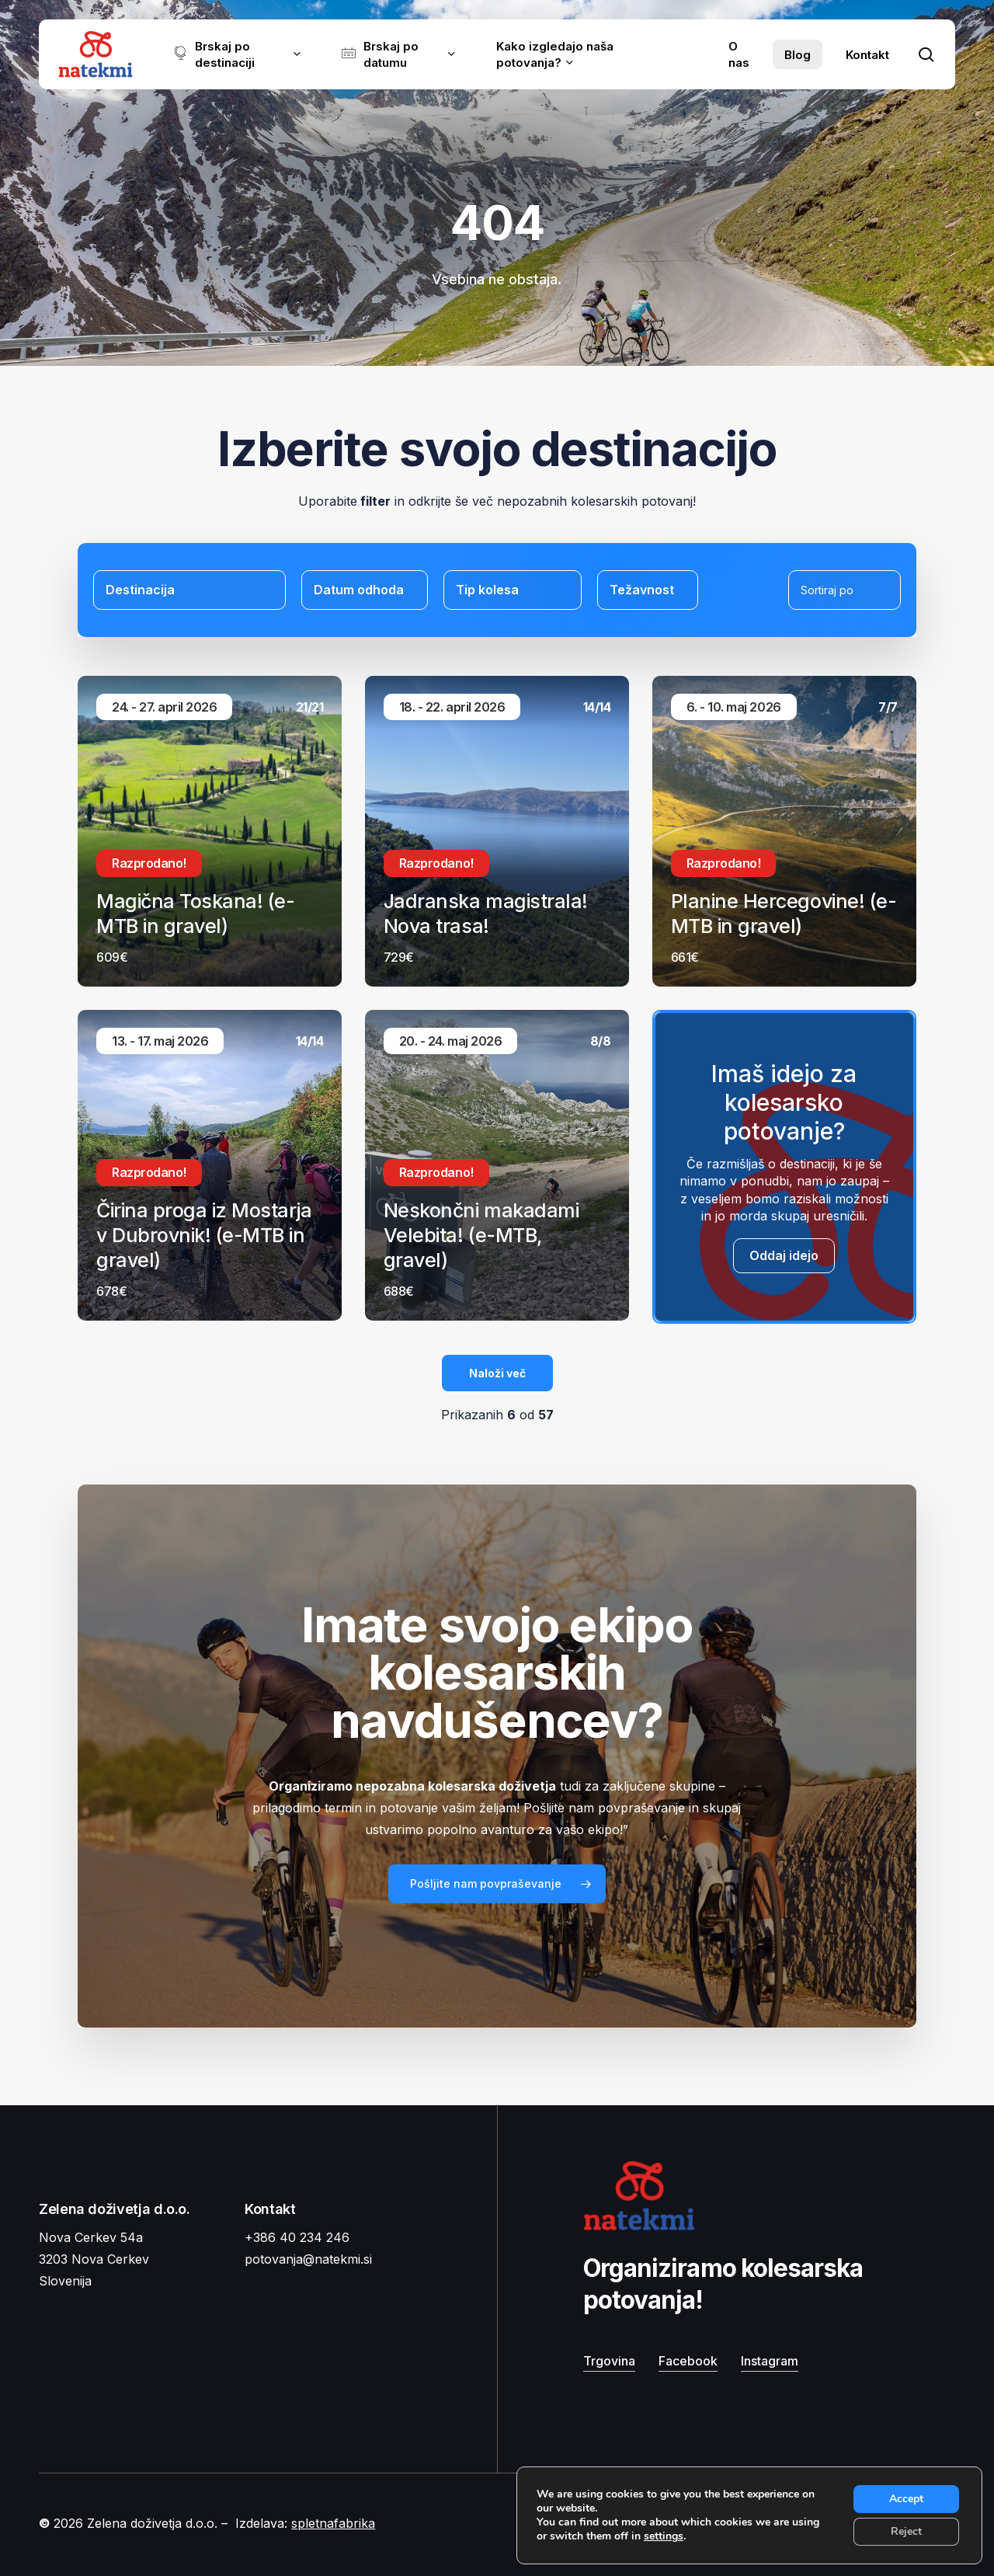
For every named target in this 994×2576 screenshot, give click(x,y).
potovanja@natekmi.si (308, 2259)
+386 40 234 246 (297, 2237)
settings (663, 2536)
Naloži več (497, 1373)
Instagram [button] (769, 2361)
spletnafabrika (333, 2523)
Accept (906, 2498)
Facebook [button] (688, 2361)
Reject (906, 2531)
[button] (497, 1883)
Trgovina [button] (609, 2361)
